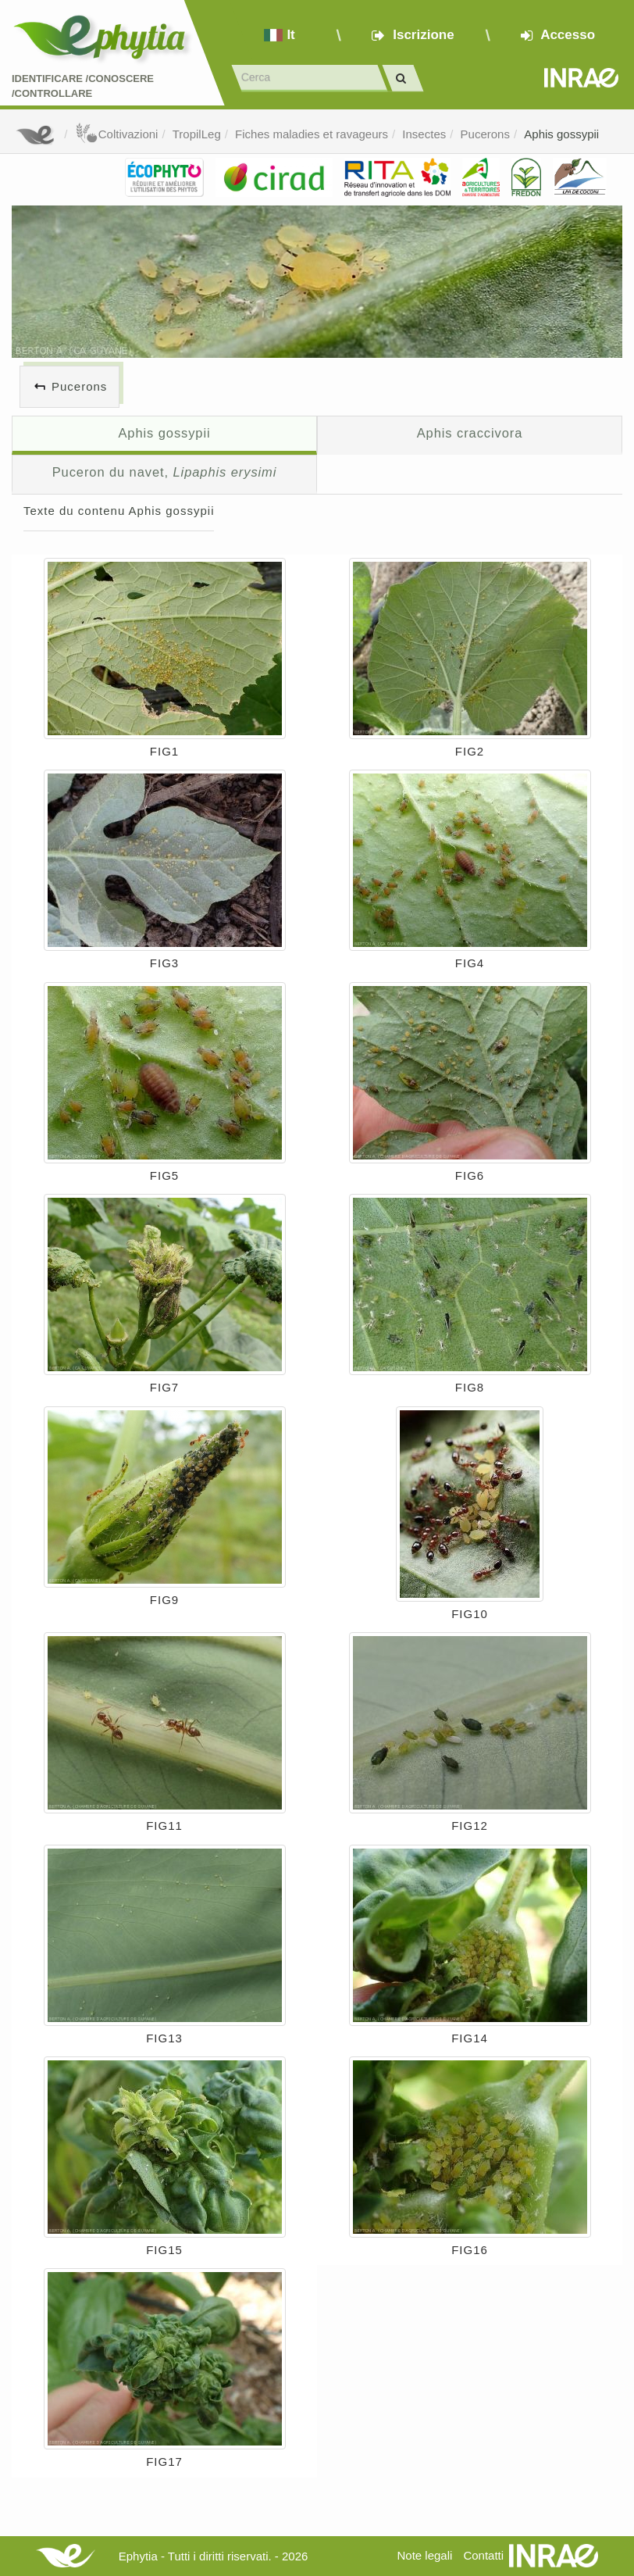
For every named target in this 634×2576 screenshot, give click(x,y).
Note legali (424, 2555)
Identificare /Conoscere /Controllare (83, 86)
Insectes (424, 134)
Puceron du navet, (164, 472)
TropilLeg (197, 134)
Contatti (483, 2555)
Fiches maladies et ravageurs (311, 134)
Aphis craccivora (470, 433)
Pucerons (485, 134)
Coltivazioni (116, 134)
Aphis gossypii (561, 134)
